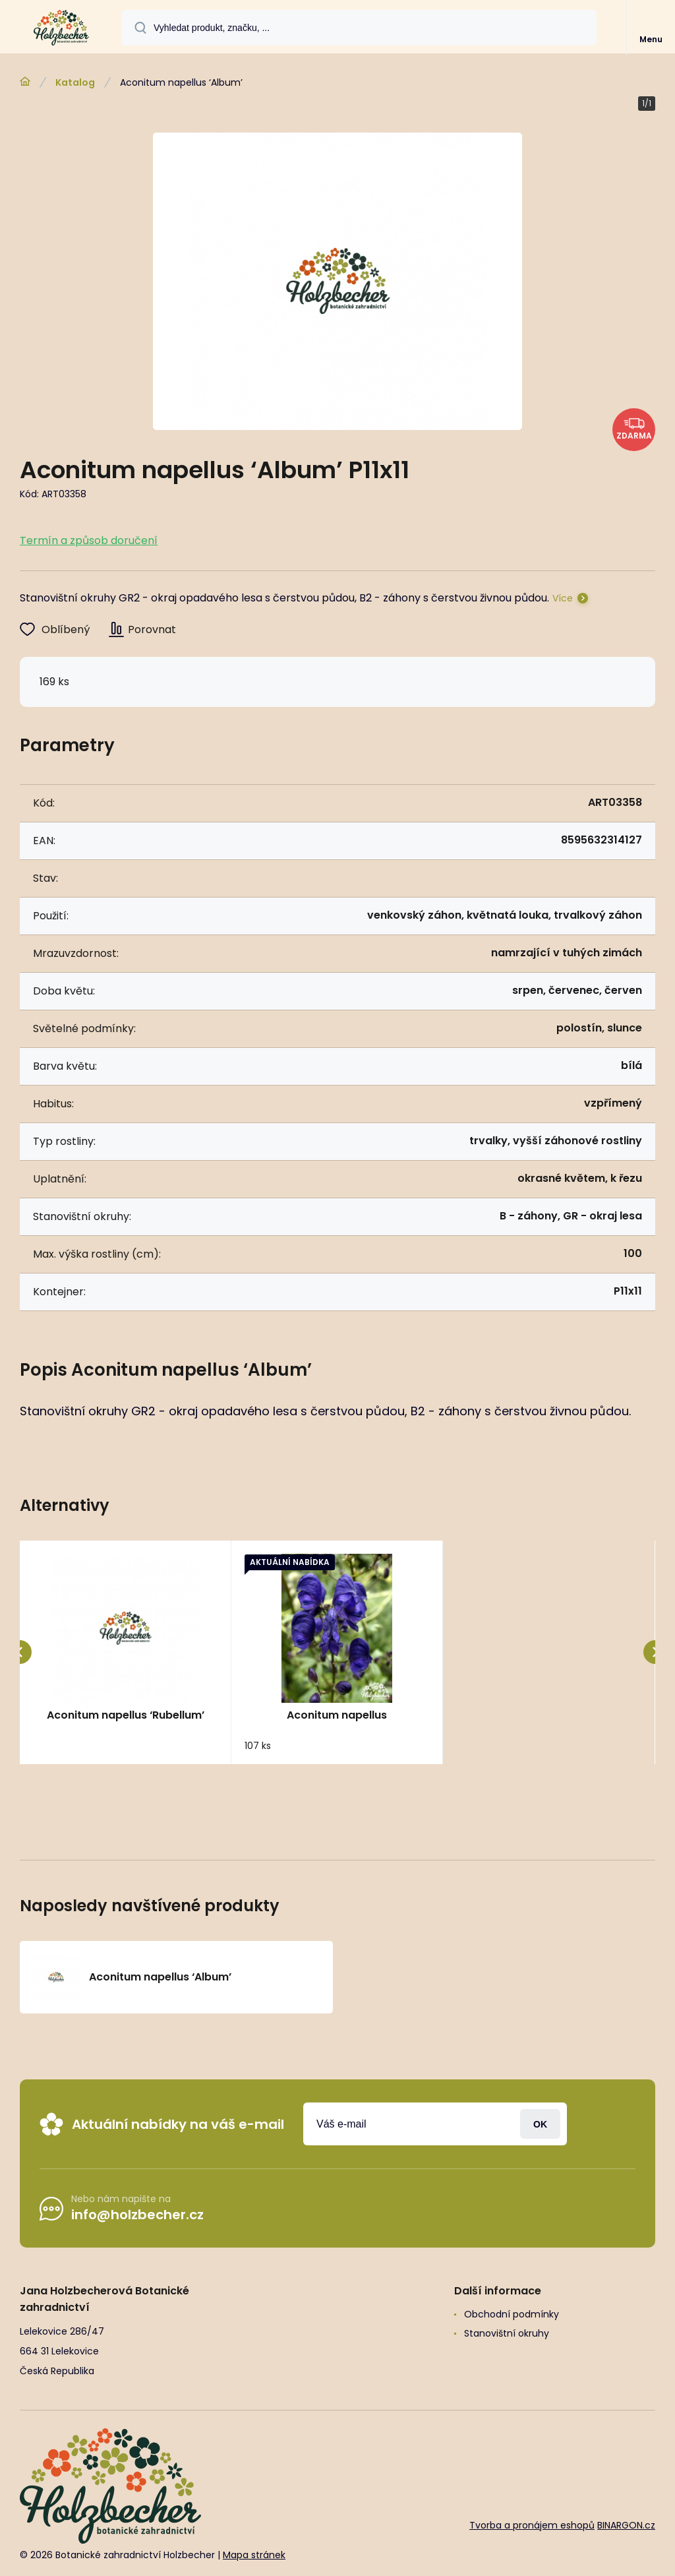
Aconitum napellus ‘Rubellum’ (125, 1715)
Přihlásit (540, 2124)
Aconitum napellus (337, 1715)
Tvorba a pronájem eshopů (532, 2525)
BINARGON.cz (626, 2525)
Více (562, 598)
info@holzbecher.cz (137, 2214)
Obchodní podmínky (511, 2314)
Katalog (75, 82)
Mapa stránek (254, 2555)
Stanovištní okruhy (506, 2333)
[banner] (61, 28)
